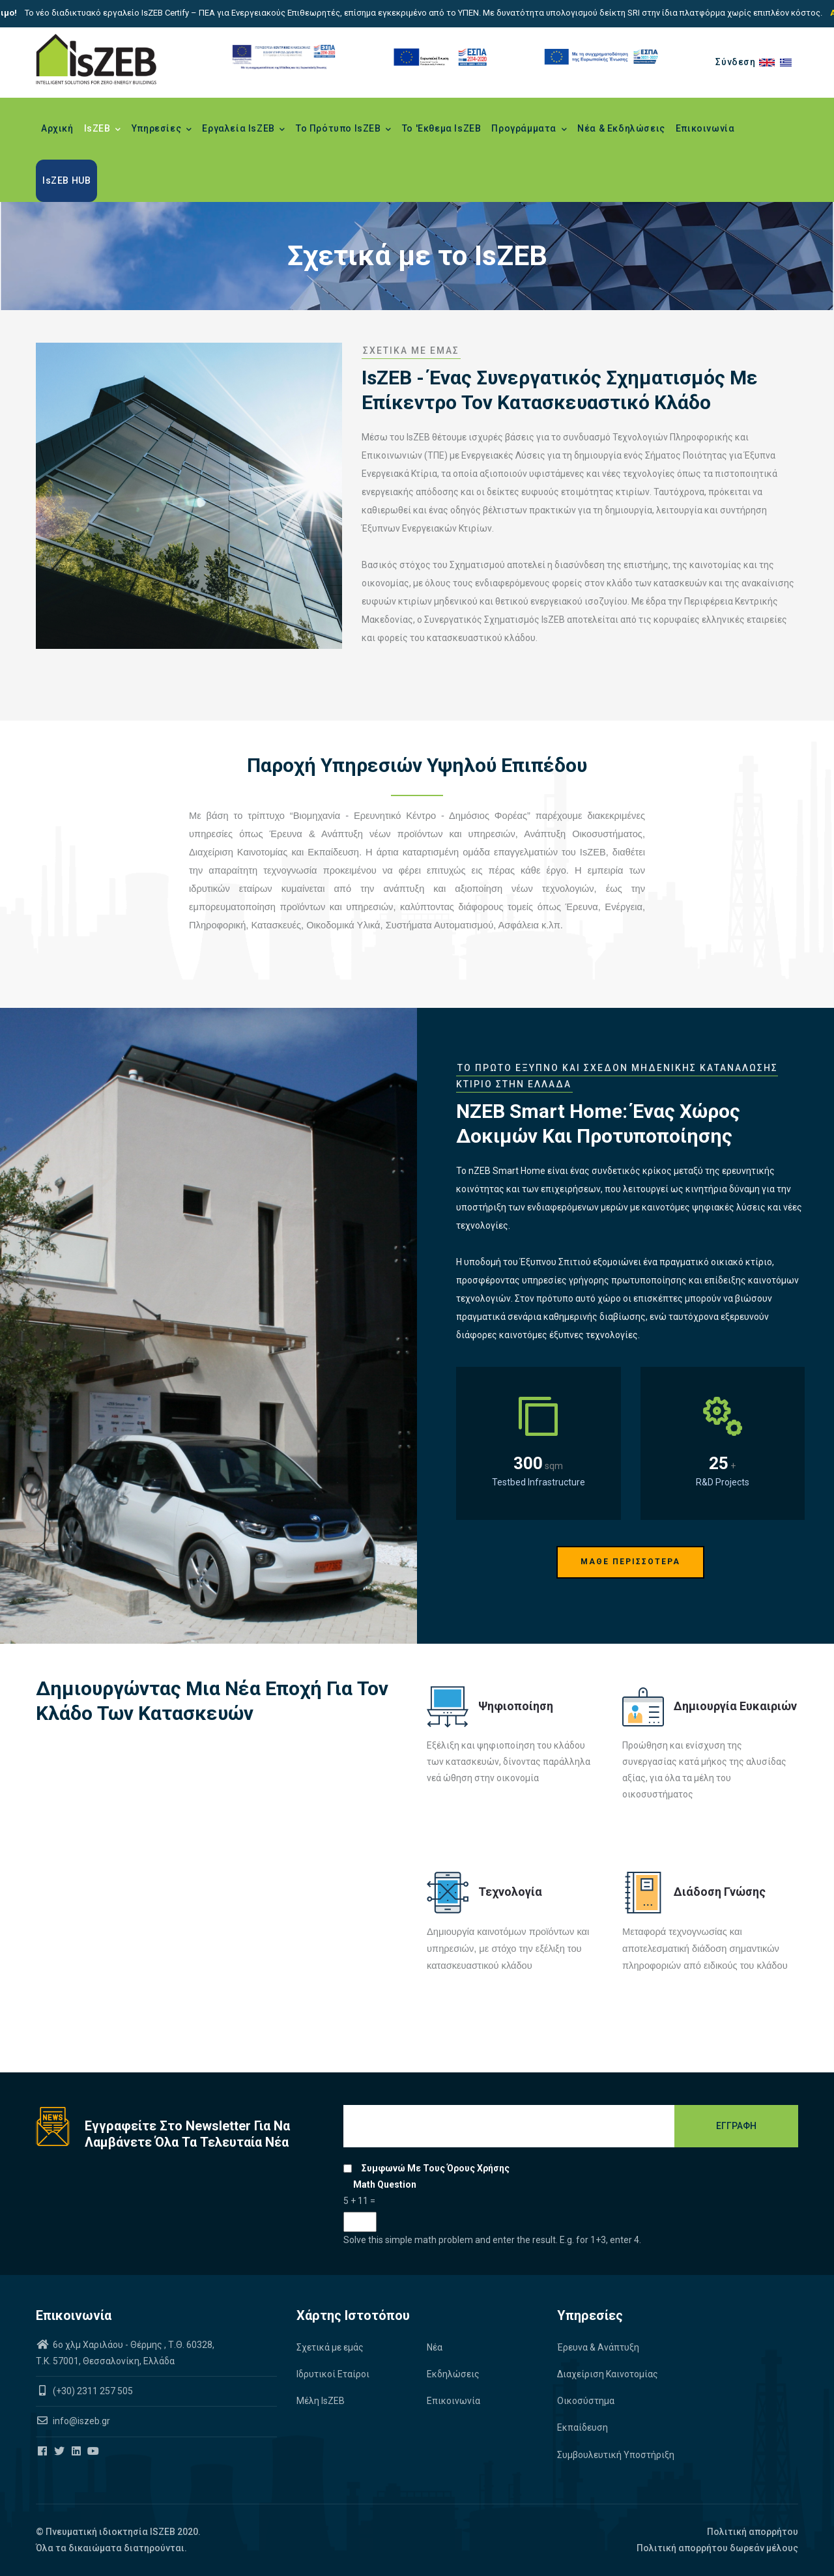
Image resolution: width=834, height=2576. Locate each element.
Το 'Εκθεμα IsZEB (442, 128)
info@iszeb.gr (80, 2421)
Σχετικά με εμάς (330, 2347)
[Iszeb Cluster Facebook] (43, 2451)
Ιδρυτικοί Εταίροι (332, 2374)
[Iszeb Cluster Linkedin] (77, 2451)
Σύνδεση (735, 62)
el (789, 62)
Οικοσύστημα (585, 2401)
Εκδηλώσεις (453, 2374)
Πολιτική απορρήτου (752, 2531)
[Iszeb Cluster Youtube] (94, 2451)
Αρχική (57, 128)
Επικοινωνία (705, 128)
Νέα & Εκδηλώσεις (621, 128)
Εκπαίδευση (582, 2427)
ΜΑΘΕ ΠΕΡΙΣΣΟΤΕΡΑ (630, 1561)
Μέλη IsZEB (320, 2401)
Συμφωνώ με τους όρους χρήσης (436, 2168)
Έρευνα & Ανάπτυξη (598, 2347)
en (769, 62)
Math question (384, 2184)
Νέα (434, 2347)
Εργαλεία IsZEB (243, 129)
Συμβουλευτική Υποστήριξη (615, 2455)
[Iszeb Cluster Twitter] (60, 2451)
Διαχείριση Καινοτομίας (607, 2374)
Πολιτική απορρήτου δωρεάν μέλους (717, 2548)
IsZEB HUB (66, 180)
